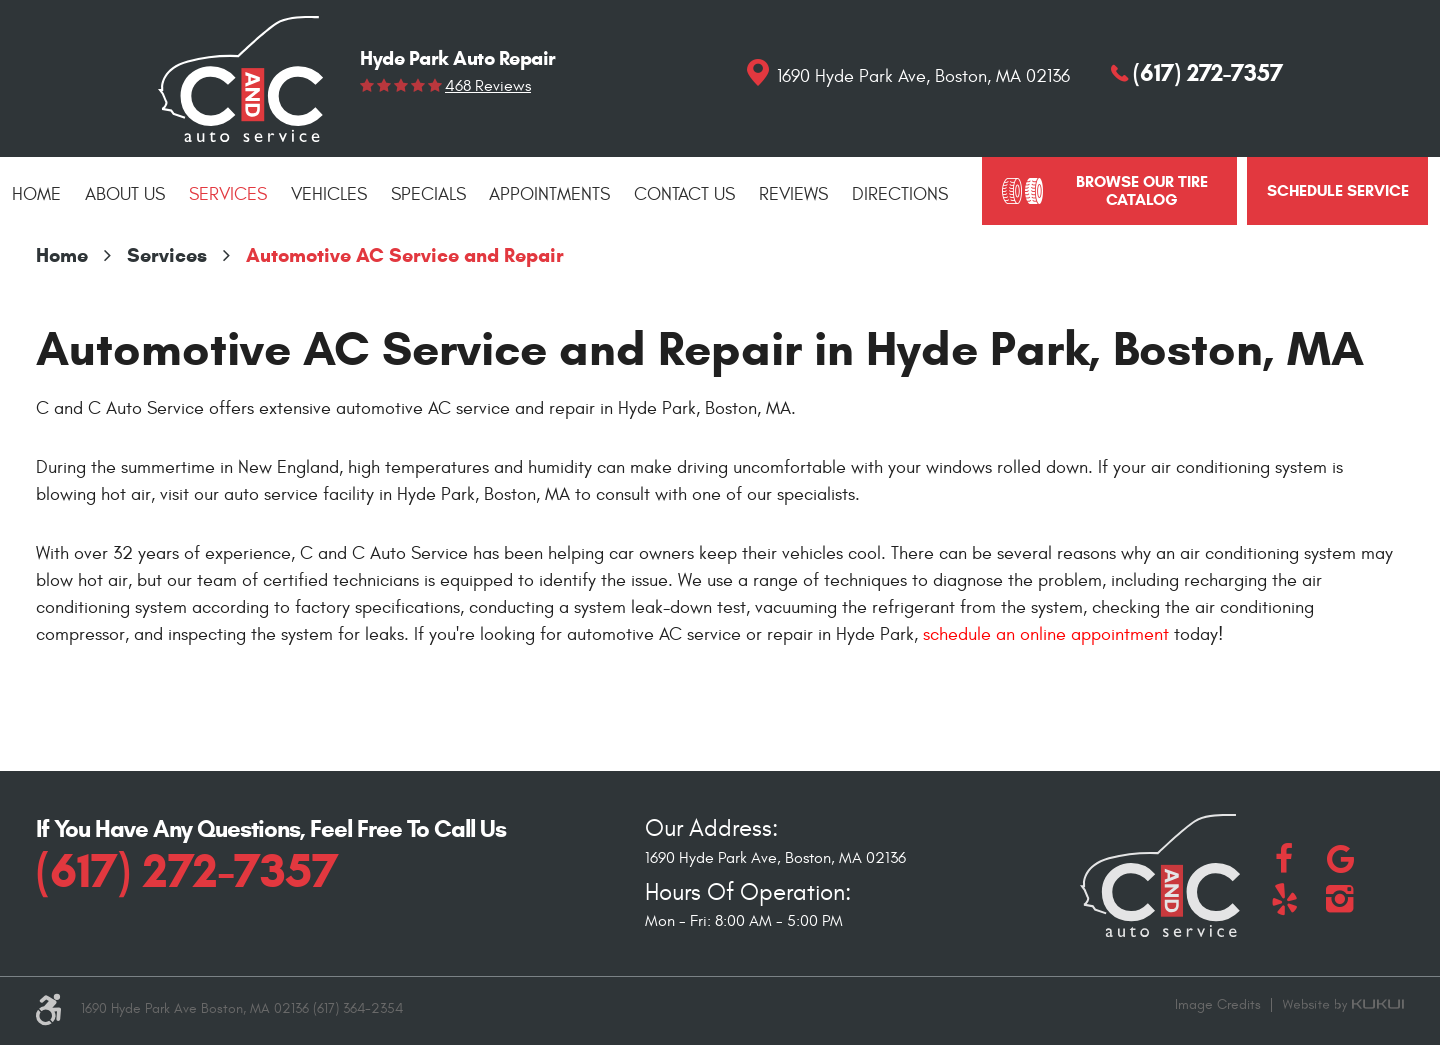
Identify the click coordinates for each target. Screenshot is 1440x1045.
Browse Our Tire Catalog (1142, 190)
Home (36, 194)
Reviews (793, 194)
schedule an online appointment (1046, 634)
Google (1340, 859)
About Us (125, 194)
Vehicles (329, 194)
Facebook (1284, 859)
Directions (900, 194)
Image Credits (1218, 1004)
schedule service (1338, 190)
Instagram (1340, 899)
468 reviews (488, 86)
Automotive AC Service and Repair (405, 255)
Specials (428, 194)
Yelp (1284, 899)
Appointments (549, 194)
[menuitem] (36, 195)
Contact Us (684, 194)
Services (228, 194)
